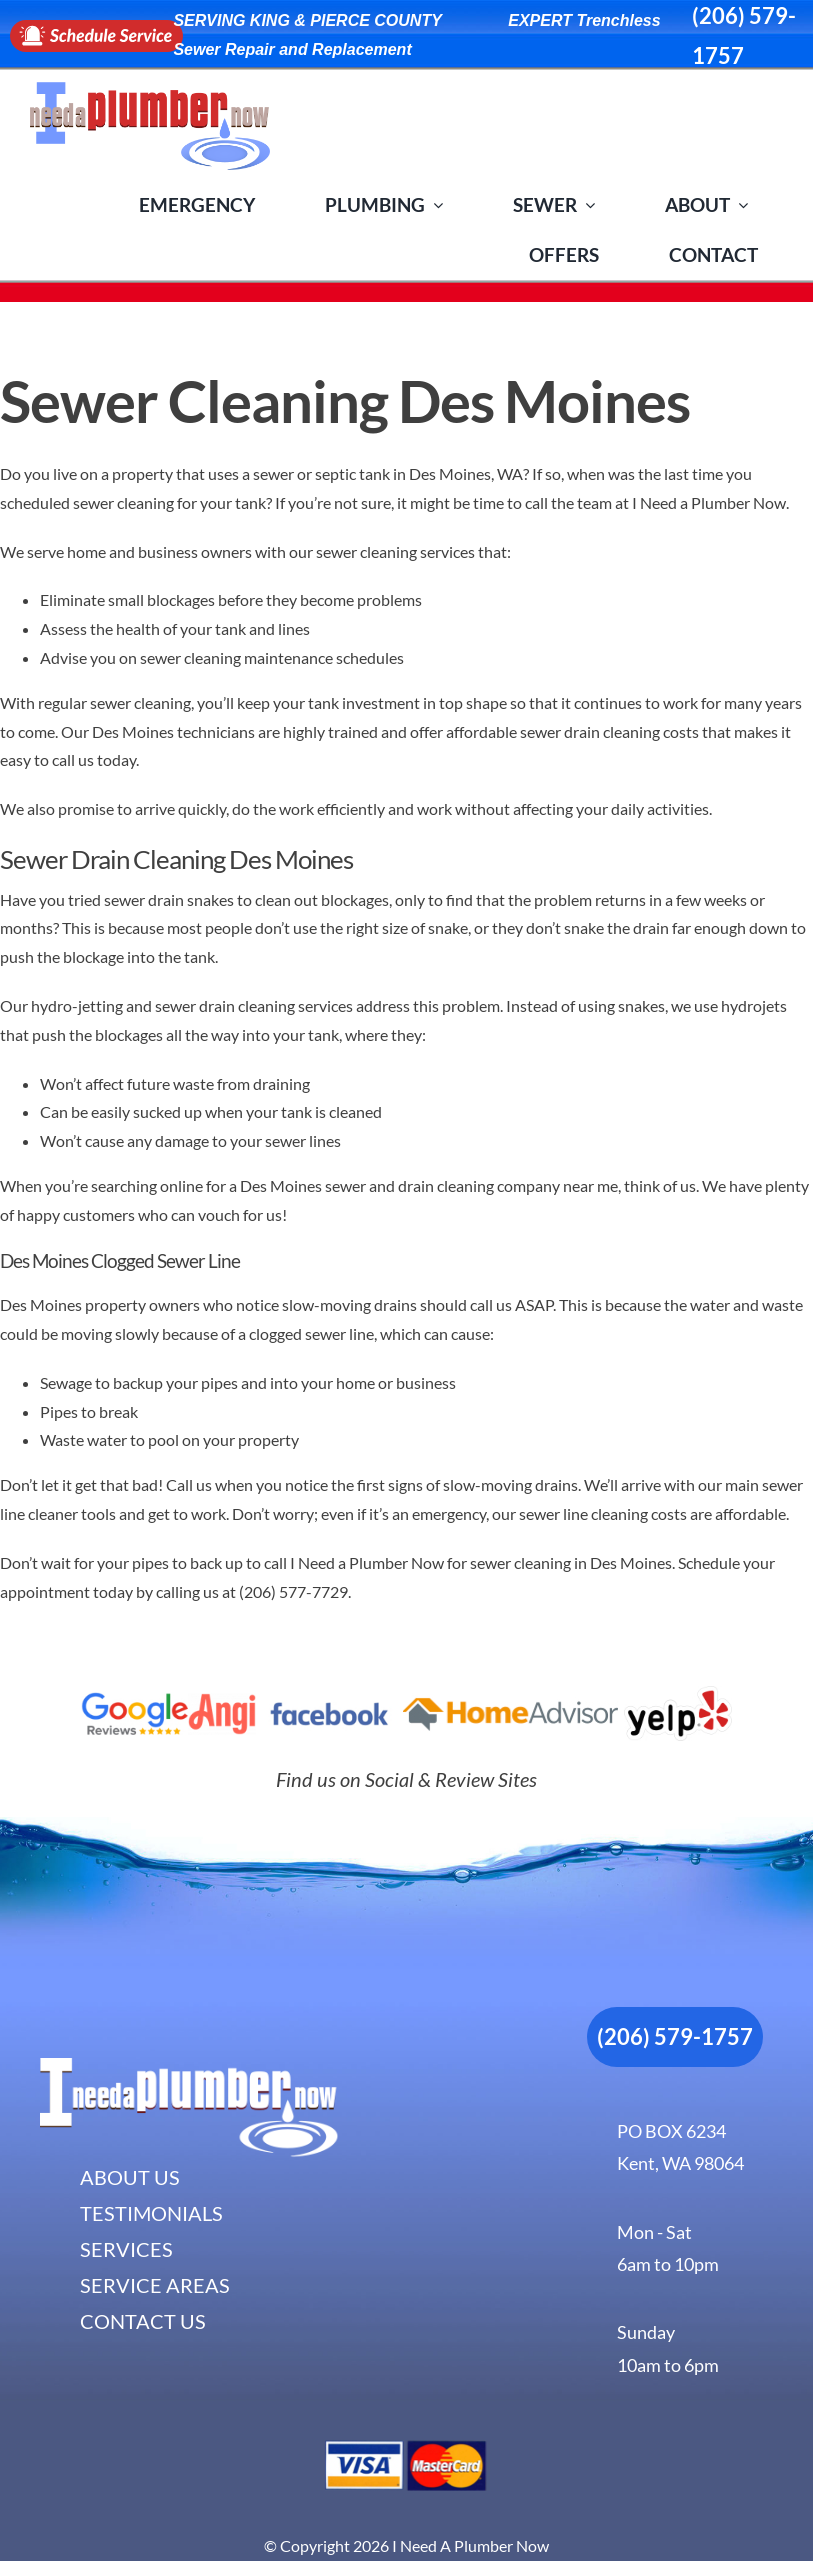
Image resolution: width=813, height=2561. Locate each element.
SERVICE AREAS (155, 2285)
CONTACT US (143, 2321)
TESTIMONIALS (151, 2213)
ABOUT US (130, 2177)
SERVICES (126, 2249)
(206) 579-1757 (675, 2036)
